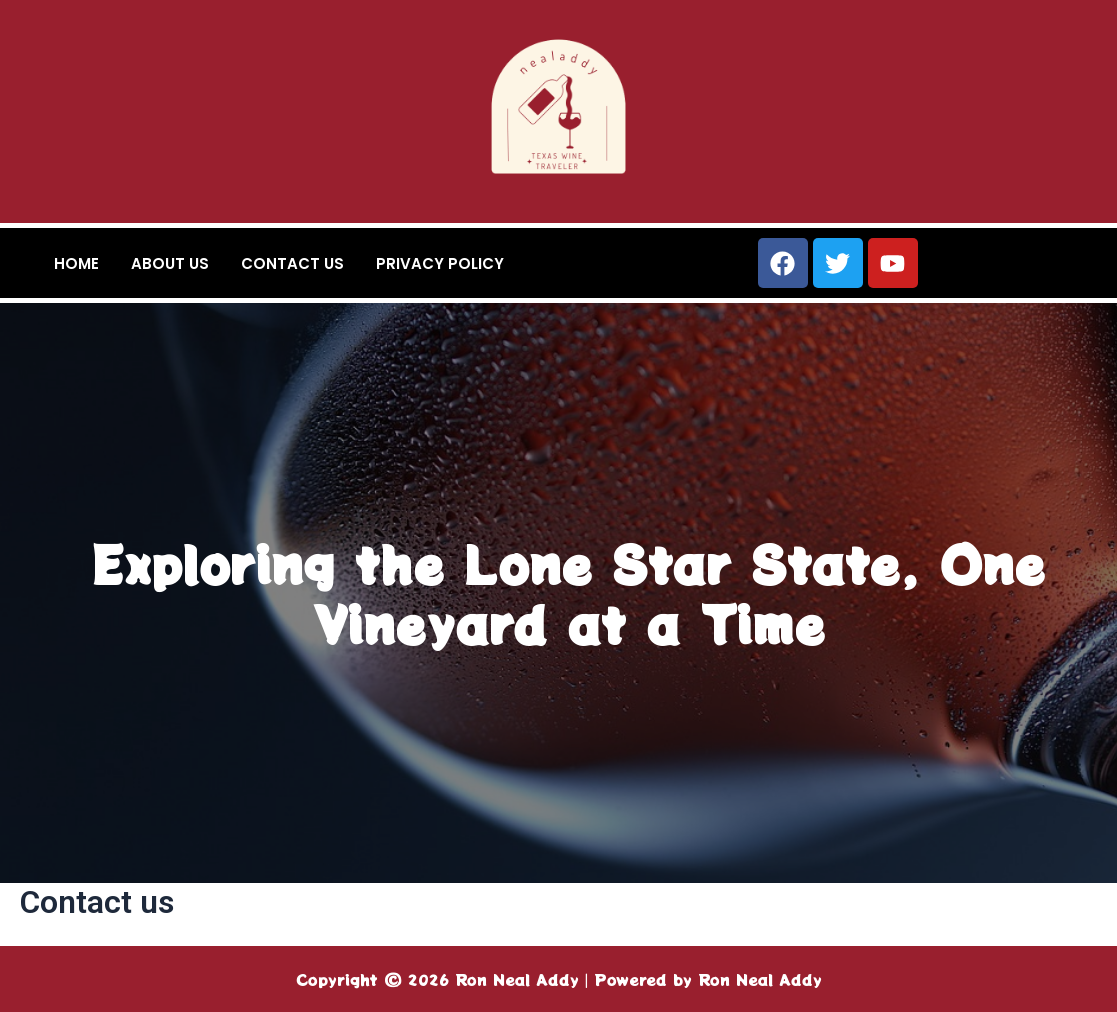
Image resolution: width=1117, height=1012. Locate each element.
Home (76, 263)
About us (170, 263)
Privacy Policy (440, 263)
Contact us (292, 263)
